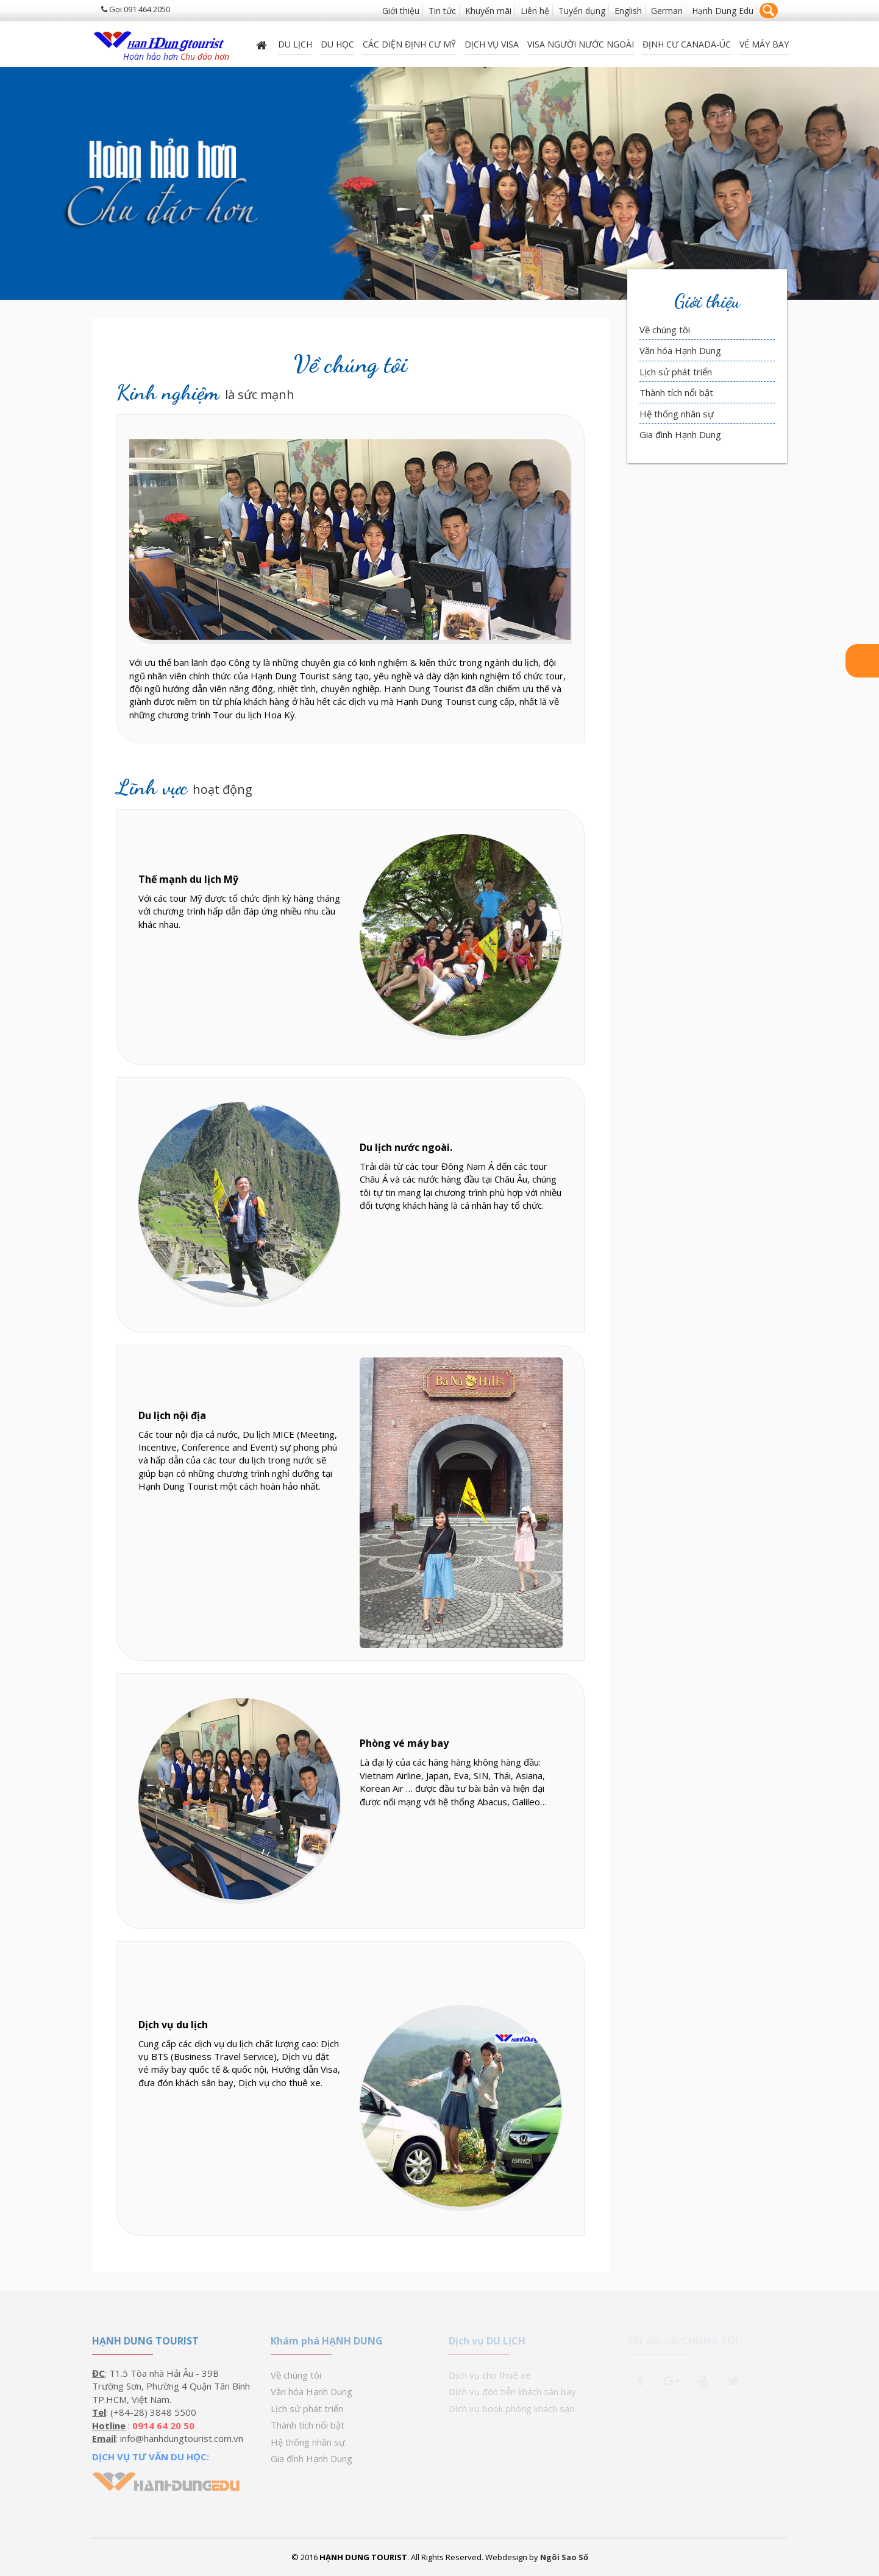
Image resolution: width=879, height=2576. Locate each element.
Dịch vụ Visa (491, 44)
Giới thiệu (400, 10)
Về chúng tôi (664, 330)
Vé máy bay (764, 44)
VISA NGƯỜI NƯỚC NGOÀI (580, 44)
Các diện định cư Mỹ (409, 44)
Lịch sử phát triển (675, 372)
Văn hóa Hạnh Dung (680, 350)
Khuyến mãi (488, 10)
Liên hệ (535, 10)
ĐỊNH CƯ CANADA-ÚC (686, 44)
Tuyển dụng (581, 10)
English (628, 10)
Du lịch (295, 44)
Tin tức (442, 10)
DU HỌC (337, 44)
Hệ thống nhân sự (676, 414)
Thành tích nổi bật (676, 392)
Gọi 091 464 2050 (135, 9)
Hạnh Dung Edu (722, 10)
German (667, 10)
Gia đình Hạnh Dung (680, 434)
